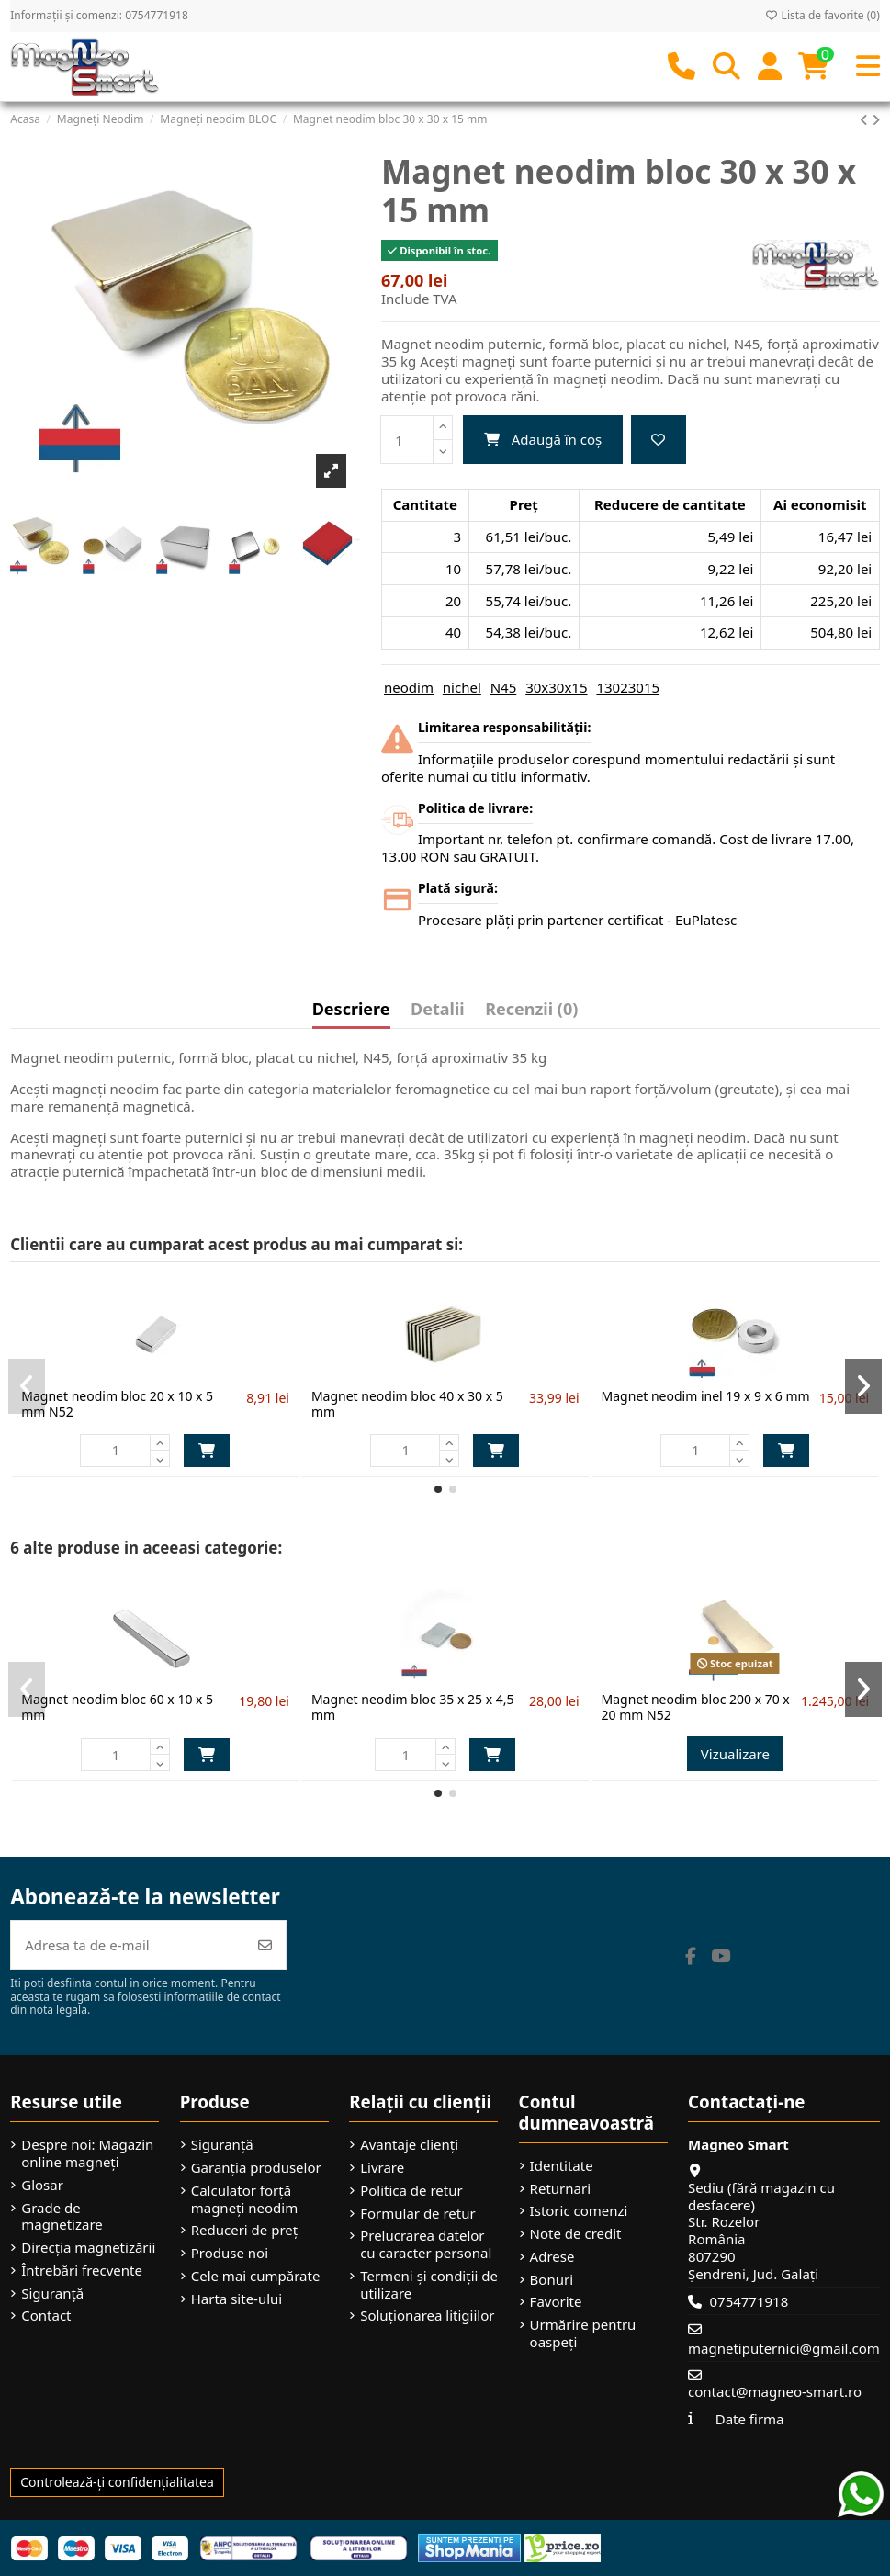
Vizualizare (735, 1754)
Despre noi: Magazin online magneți (87, 2153)
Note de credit (576, 2234)
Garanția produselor (256, 2167)
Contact (46, 2315)
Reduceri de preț (245, 2230)
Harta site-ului (237, 2299)
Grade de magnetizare (62, 2216)
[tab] (531, 1013)
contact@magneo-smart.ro (775, 2391)
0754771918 (748, 2301)
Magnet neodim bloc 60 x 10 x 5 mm (117, 1706)
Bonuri (551, 2279)
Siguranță (52, 2293)
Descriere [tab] (351, 1010)
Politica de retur (411, 2190)
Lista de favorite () (821, 15)
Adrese (552, 2256)
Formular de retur (418, 2213)
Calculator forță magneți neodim (245, 2199)
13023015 (627, 687)
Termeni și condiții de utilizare (429, 2284)
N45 (503, 687)
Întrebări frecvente (81, 2270)
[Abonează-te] (265, 1945)
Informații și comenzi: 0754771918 (99, 15)
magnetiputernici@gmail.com (784, 2348)
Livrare (382, 2167)
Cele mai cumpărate (256, 2276)
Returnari (560, 2189)
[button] (438, 1489)
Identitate (561, 2166)
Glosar (42, 2185)
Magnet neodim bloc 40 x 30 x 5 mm (407, 1403)
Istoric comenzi (579, 2211)
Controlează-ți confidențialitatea (117, 2482)
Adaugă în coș (543, 439)
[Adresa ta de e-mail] (127, 1945)
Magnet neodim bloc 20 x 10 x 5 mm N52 (117, 1403)
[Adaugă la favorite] (658, 439)
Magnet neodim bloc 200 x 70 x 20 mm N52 (696, 1706)
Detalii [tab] (438, 1010)
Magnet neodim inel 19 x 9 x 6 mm (706, 1396)
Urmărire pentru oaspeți (583, 2333)
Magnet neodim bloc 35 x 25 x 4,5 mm (412, 1706)
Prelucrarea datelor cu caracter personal (425, 2244)
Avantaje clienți (409, 2144)
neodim (409, 687)
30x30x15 (556, 687)
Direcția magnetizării (88, 2247)
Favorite (556, 2301)
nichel (462, 687)
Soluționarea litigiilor (427, 2315)
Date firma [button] (749, 2419)
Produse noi (229, 2253)
